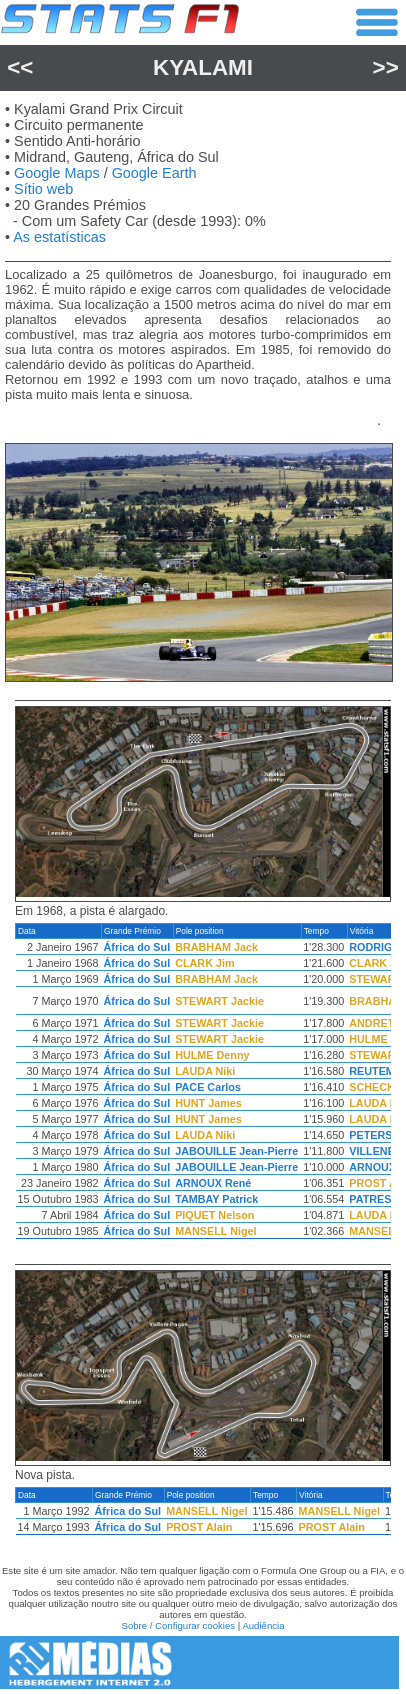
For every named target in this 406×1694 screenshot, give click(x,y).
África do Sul (137, 947)
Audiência (263, 1625)
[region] (203, 1086)
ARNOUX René (213, 1183)
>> (386, 67)
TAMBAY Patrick (216, 1199)
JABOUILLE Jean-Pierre (236, 1151)
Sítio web (43, 189)
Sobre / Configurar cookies (178, 1625)
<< (20, 67)
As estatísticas (59, 237)
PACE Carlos (208, 1087)
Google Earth (154, 173)
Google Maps (57, 173)
